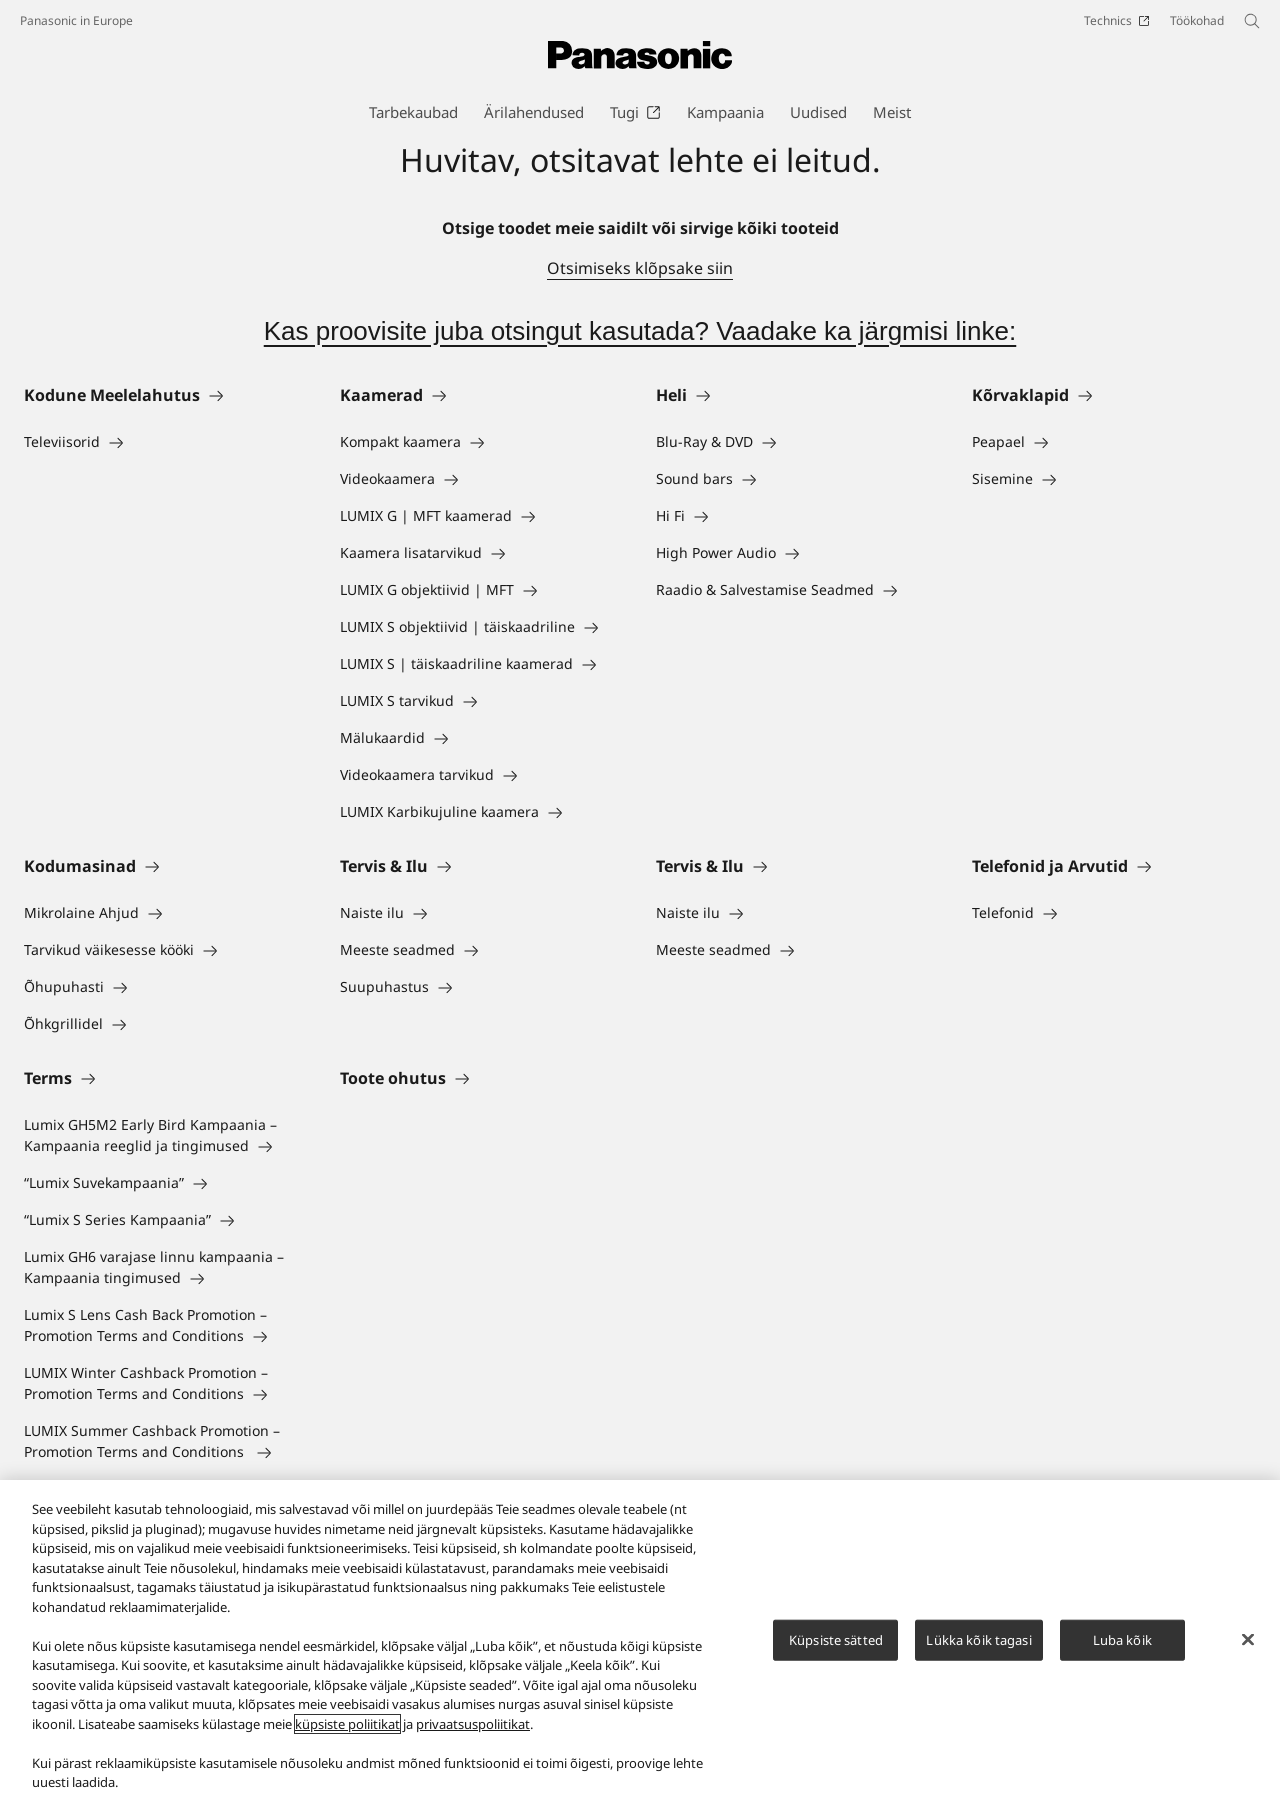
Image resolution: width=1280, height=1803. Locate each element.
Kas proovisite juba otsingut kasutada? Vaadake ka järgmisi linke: (640, 331)
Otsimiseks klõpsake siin (640, 268)
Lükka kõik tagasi (978, 1640)
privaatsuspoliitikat (473, 1725)
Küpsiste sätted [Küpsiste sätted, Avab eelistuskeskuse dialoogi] (836, 1640)
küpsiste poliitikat (347, 1725)
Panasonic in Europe (76, 20)
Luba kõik (1122, 1640)
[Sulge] (1248, 1640)
